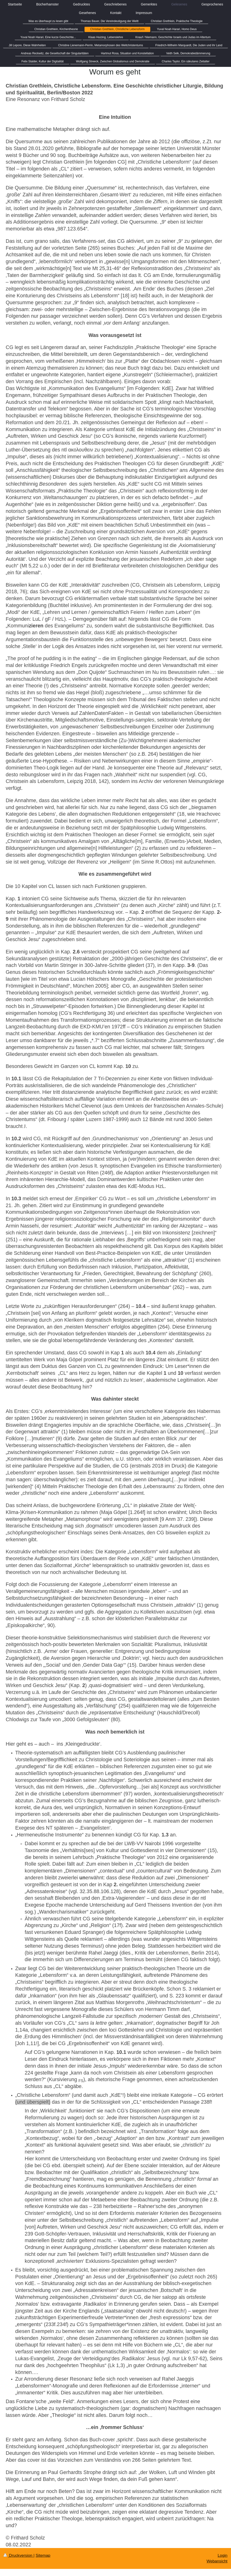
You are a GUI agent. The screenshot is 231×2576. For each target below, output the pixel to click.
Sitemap (43, 2555)
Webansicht (217, 2561)
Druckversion (18, 2555)
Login (222, 2555)
